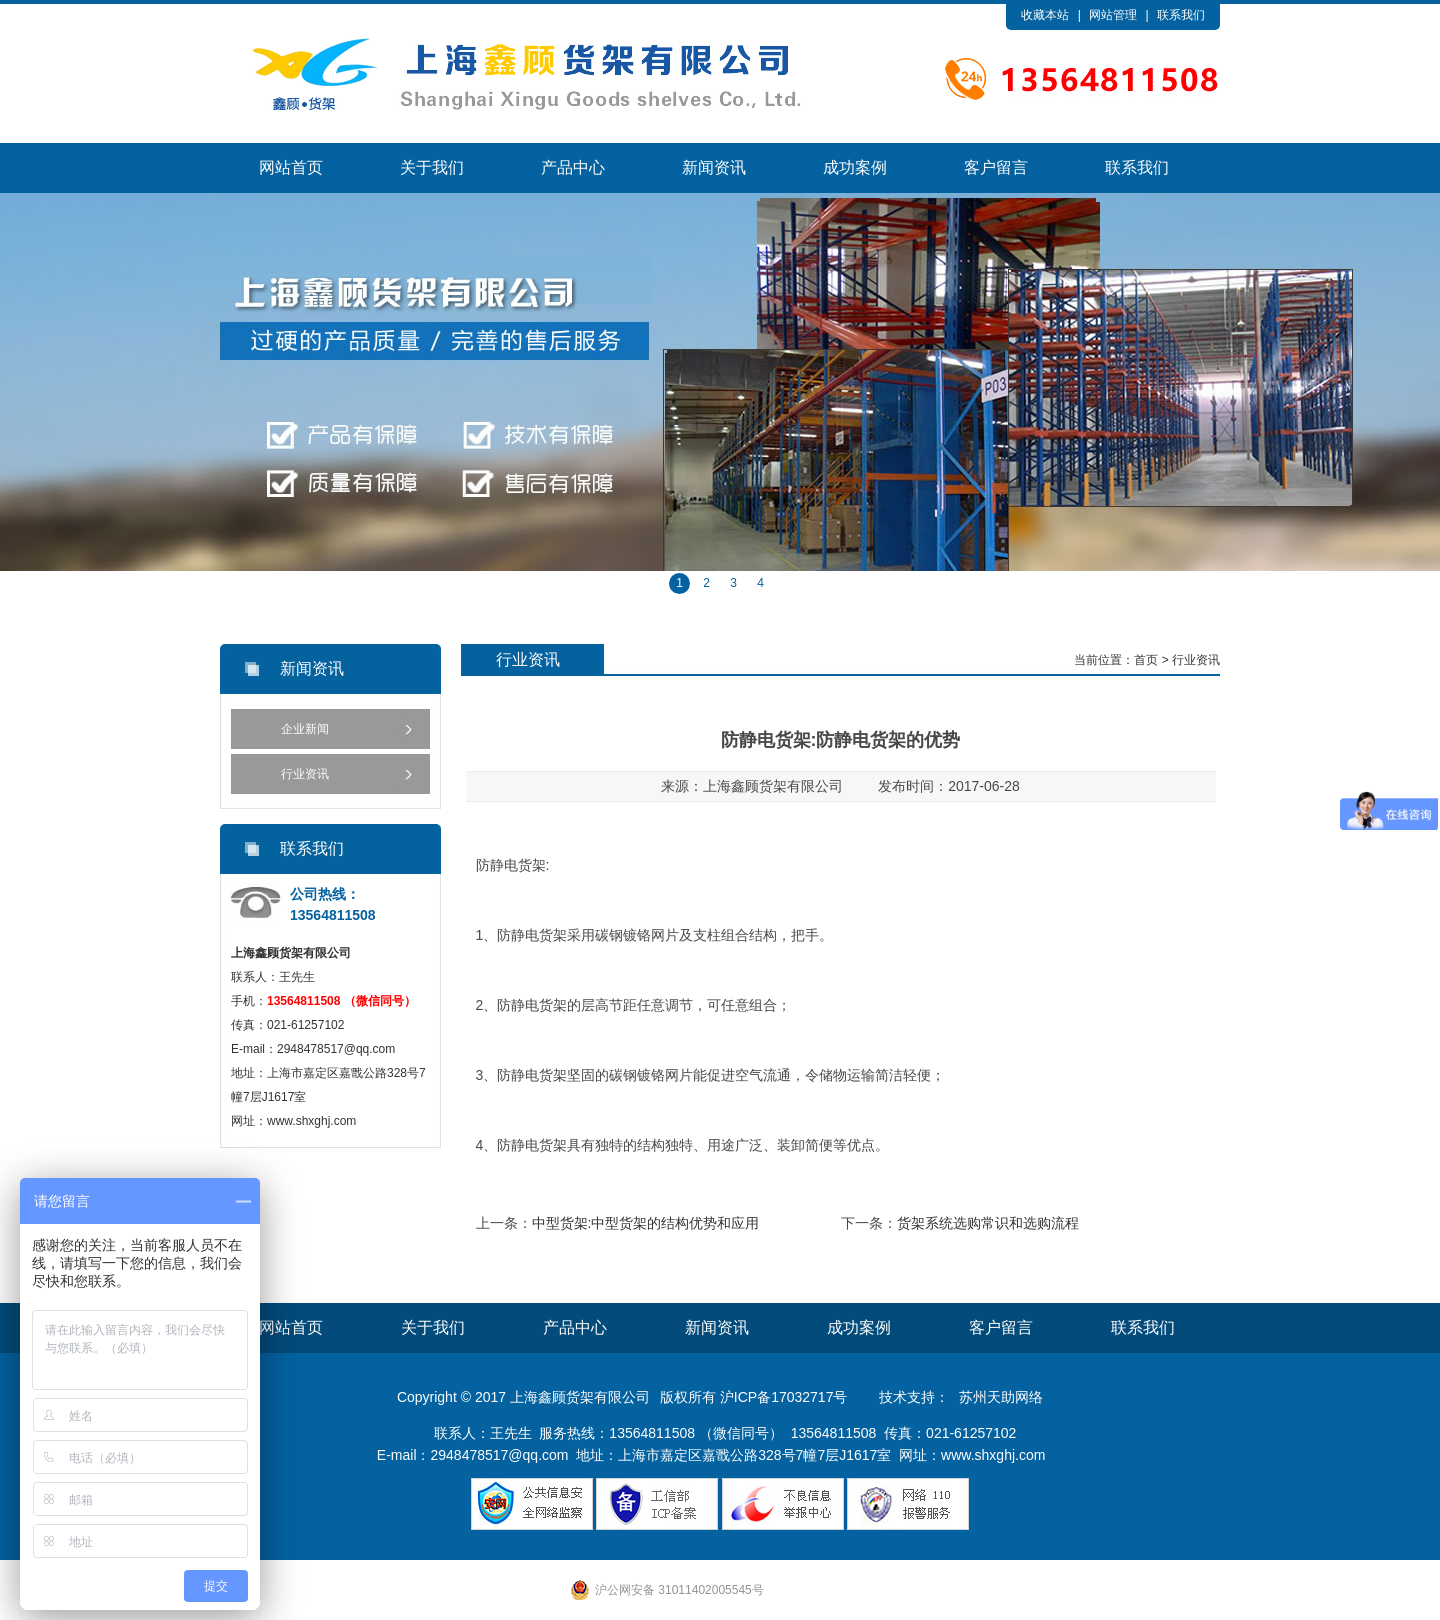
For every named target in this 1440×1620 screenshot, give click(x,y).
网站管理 (1113, 15)
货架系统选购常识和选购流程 (988, 1223)
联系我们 (1181, 15)
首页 (1146, 660)
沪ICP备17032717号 (784, 1397)
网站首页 (291, 167)
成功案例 (855, 167)
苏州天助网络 (1001, 1397)
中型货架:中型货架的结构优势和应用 (646, 1223)
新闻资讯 (714, 167)
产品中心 (573, 167)
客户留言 (996, 167)
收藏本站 (1045, 15)
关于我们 (432, 167)
